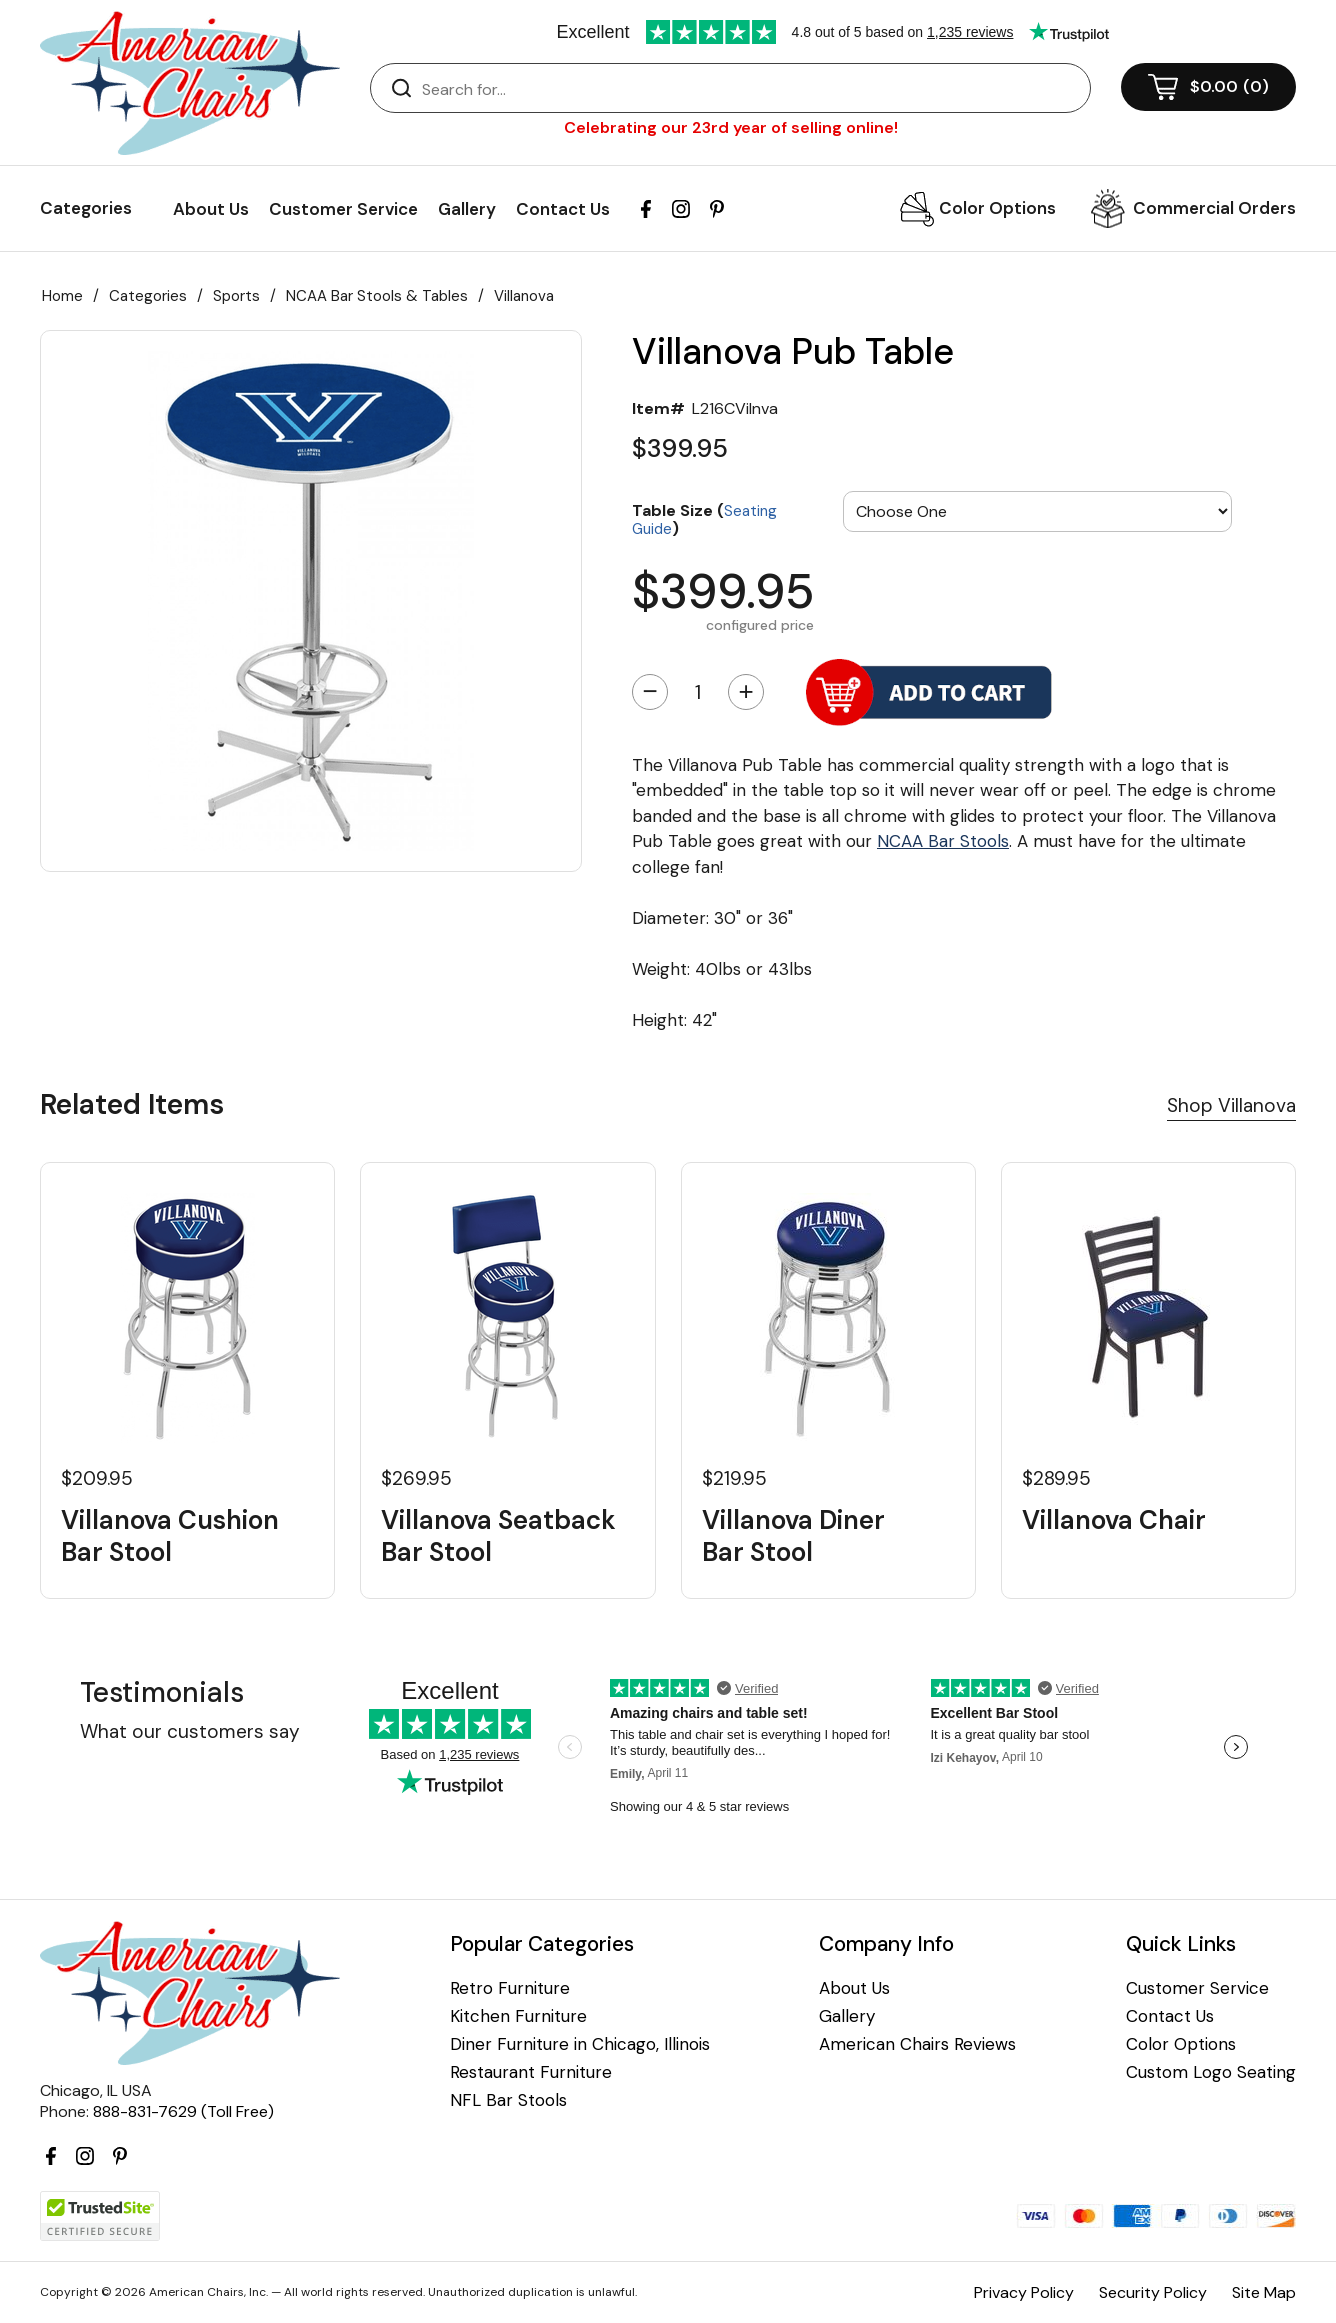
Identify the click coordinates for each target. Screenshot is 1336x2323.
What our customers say (190, 1731)
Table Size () (704, 518)
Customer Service (343, 209)
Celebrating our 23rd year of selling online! (731, 127)
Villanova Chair (1114, 1520)
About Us (211, 209)
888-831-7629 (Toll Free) (183, 2111)
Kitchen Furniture (518, 2016)
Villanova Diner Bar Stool (793, 1536)
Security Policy (1153, 2292)
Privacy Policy (1024, 2292)
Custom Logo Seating (1211, 2072)
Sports (236, 296)
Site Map (1264, 2292)
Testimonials (162, 1692)
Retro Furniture (510, 1988)
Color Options (997, 208)
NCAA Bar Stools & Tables (377, 296)
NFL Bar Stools (508, 2100)
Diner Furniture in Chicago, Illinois (580, 2044)
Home (62, 296)
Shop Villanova (1231, 1105)
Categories (148, 296)
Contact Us (563, 209)
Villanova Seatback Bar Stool (498, 1536)
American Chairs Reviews (917, 2044)
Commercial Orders (1214, 208)
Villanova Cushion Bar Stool (170, 1536)
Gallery (467, 209)
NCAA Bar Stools (943, 841)
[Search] (750, 89)
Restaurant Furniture (531, 2072)
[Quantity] (698, 692)
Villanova (524, 296)
